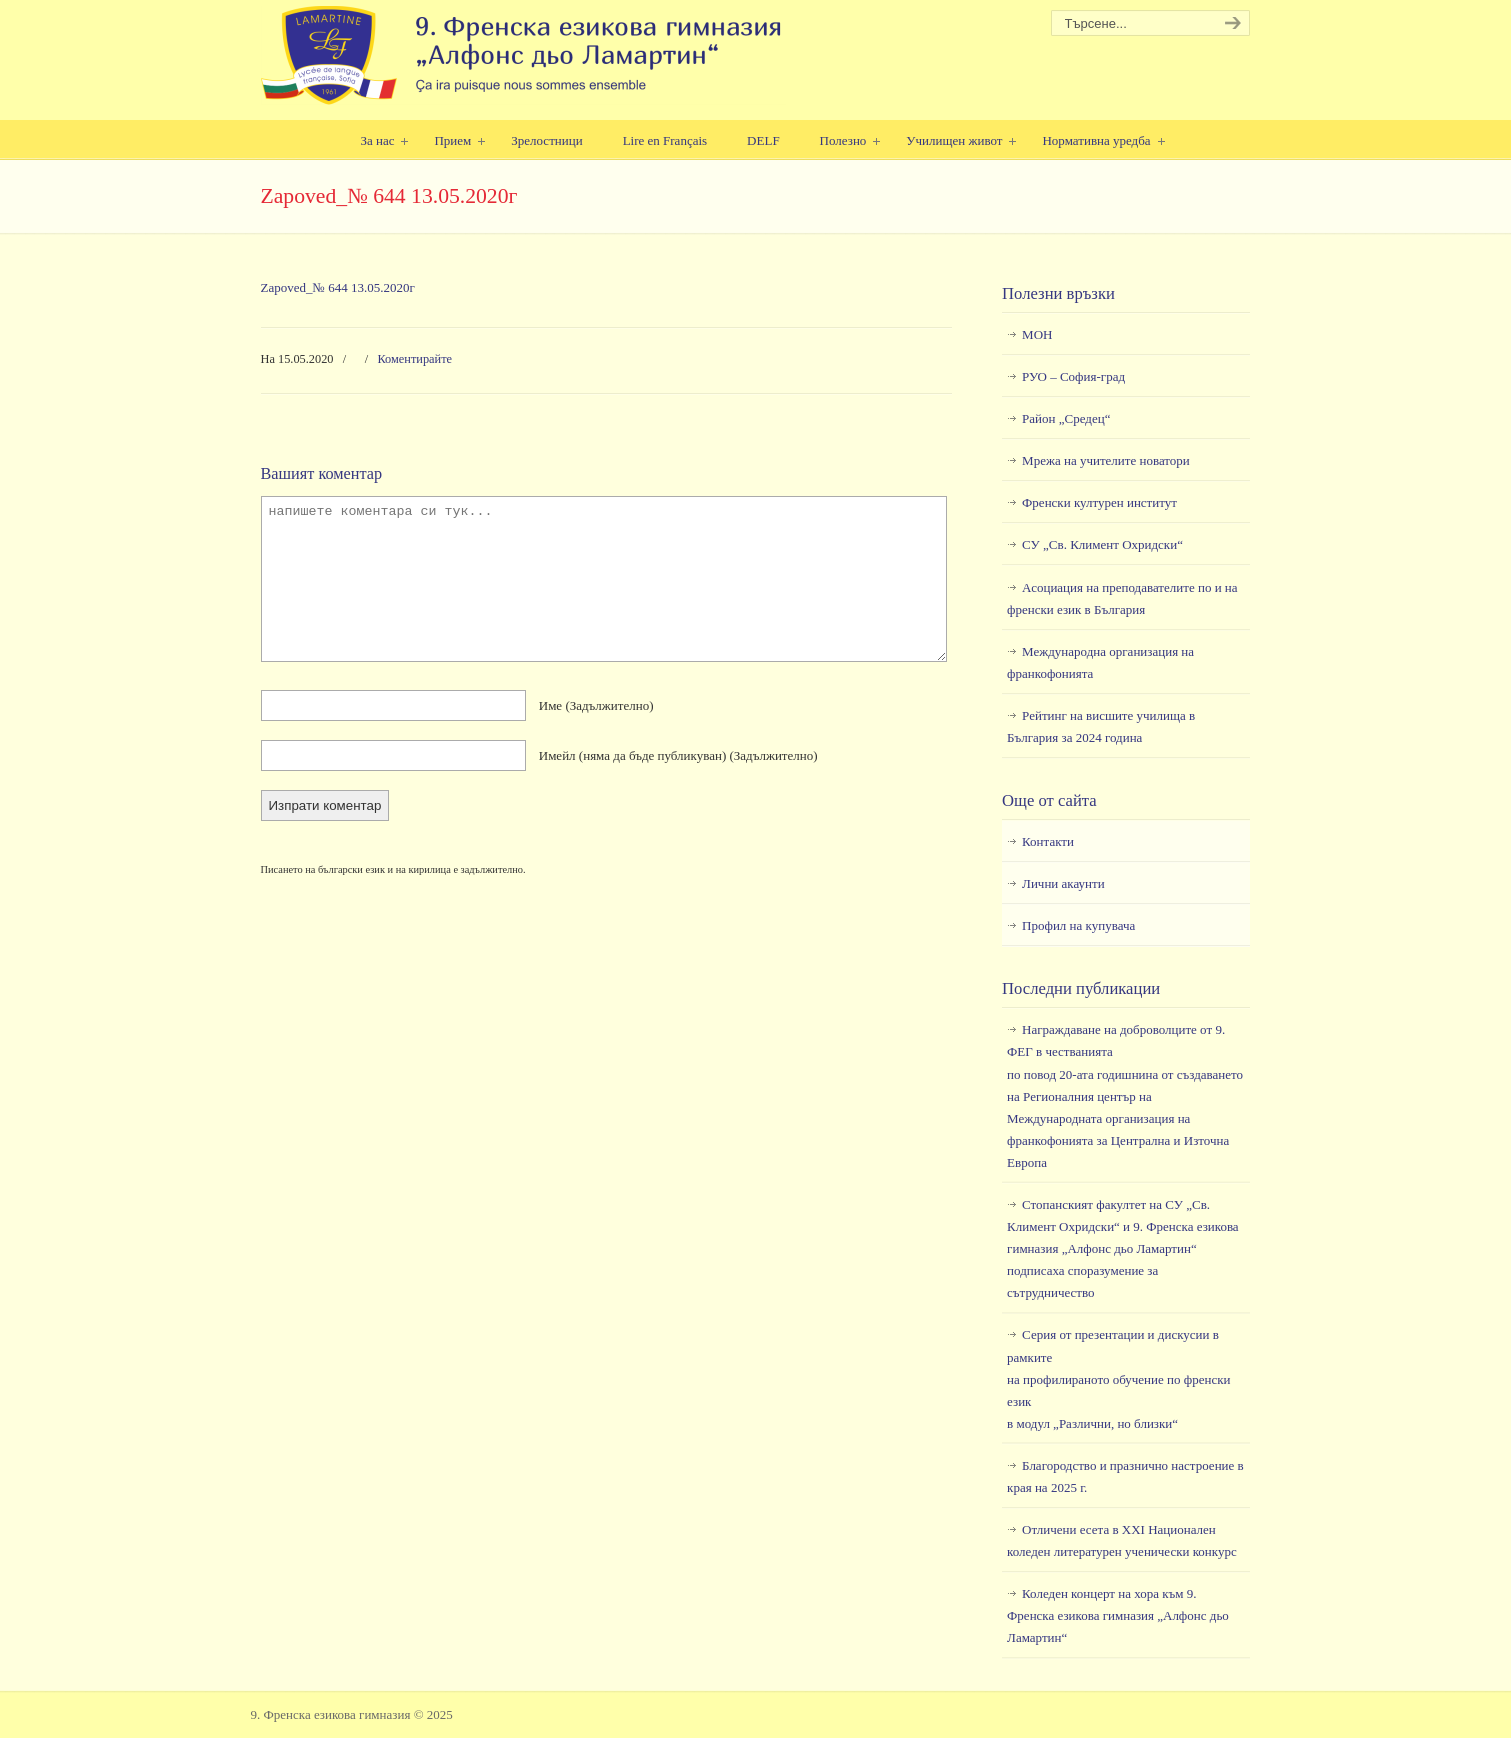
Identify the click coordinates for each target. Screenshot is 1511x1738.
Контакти (1048, 841)
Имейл (678, 755)
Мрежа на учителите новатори (1106, 460)
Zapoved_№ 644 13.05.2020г (338, 287)
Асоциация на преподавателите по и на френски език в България (1122, 598)
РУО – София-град (1073, 376)
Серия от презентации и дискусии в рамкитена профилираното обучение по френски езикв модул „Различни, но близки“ (1118, 1378)
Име (596, 705)
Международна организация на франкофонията (1100, 662)
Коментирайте (414, 359)
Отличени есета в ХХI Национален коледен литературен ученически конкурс (1122, 1540)
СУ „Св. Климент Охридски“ (1102, 544)
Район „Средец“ (1066, 418)
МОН (1037, 334)
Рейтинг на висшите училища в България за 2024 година (1101, 726)
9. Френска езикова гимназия (523, 55)
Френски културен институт (1099, 502)
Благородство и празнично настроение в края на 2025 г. (1125, 1476)
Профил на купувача (1078, 925)
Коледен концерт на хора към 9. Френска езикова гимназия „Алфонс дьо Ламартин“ (1118, 1615)
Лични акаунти (1063, 883)
